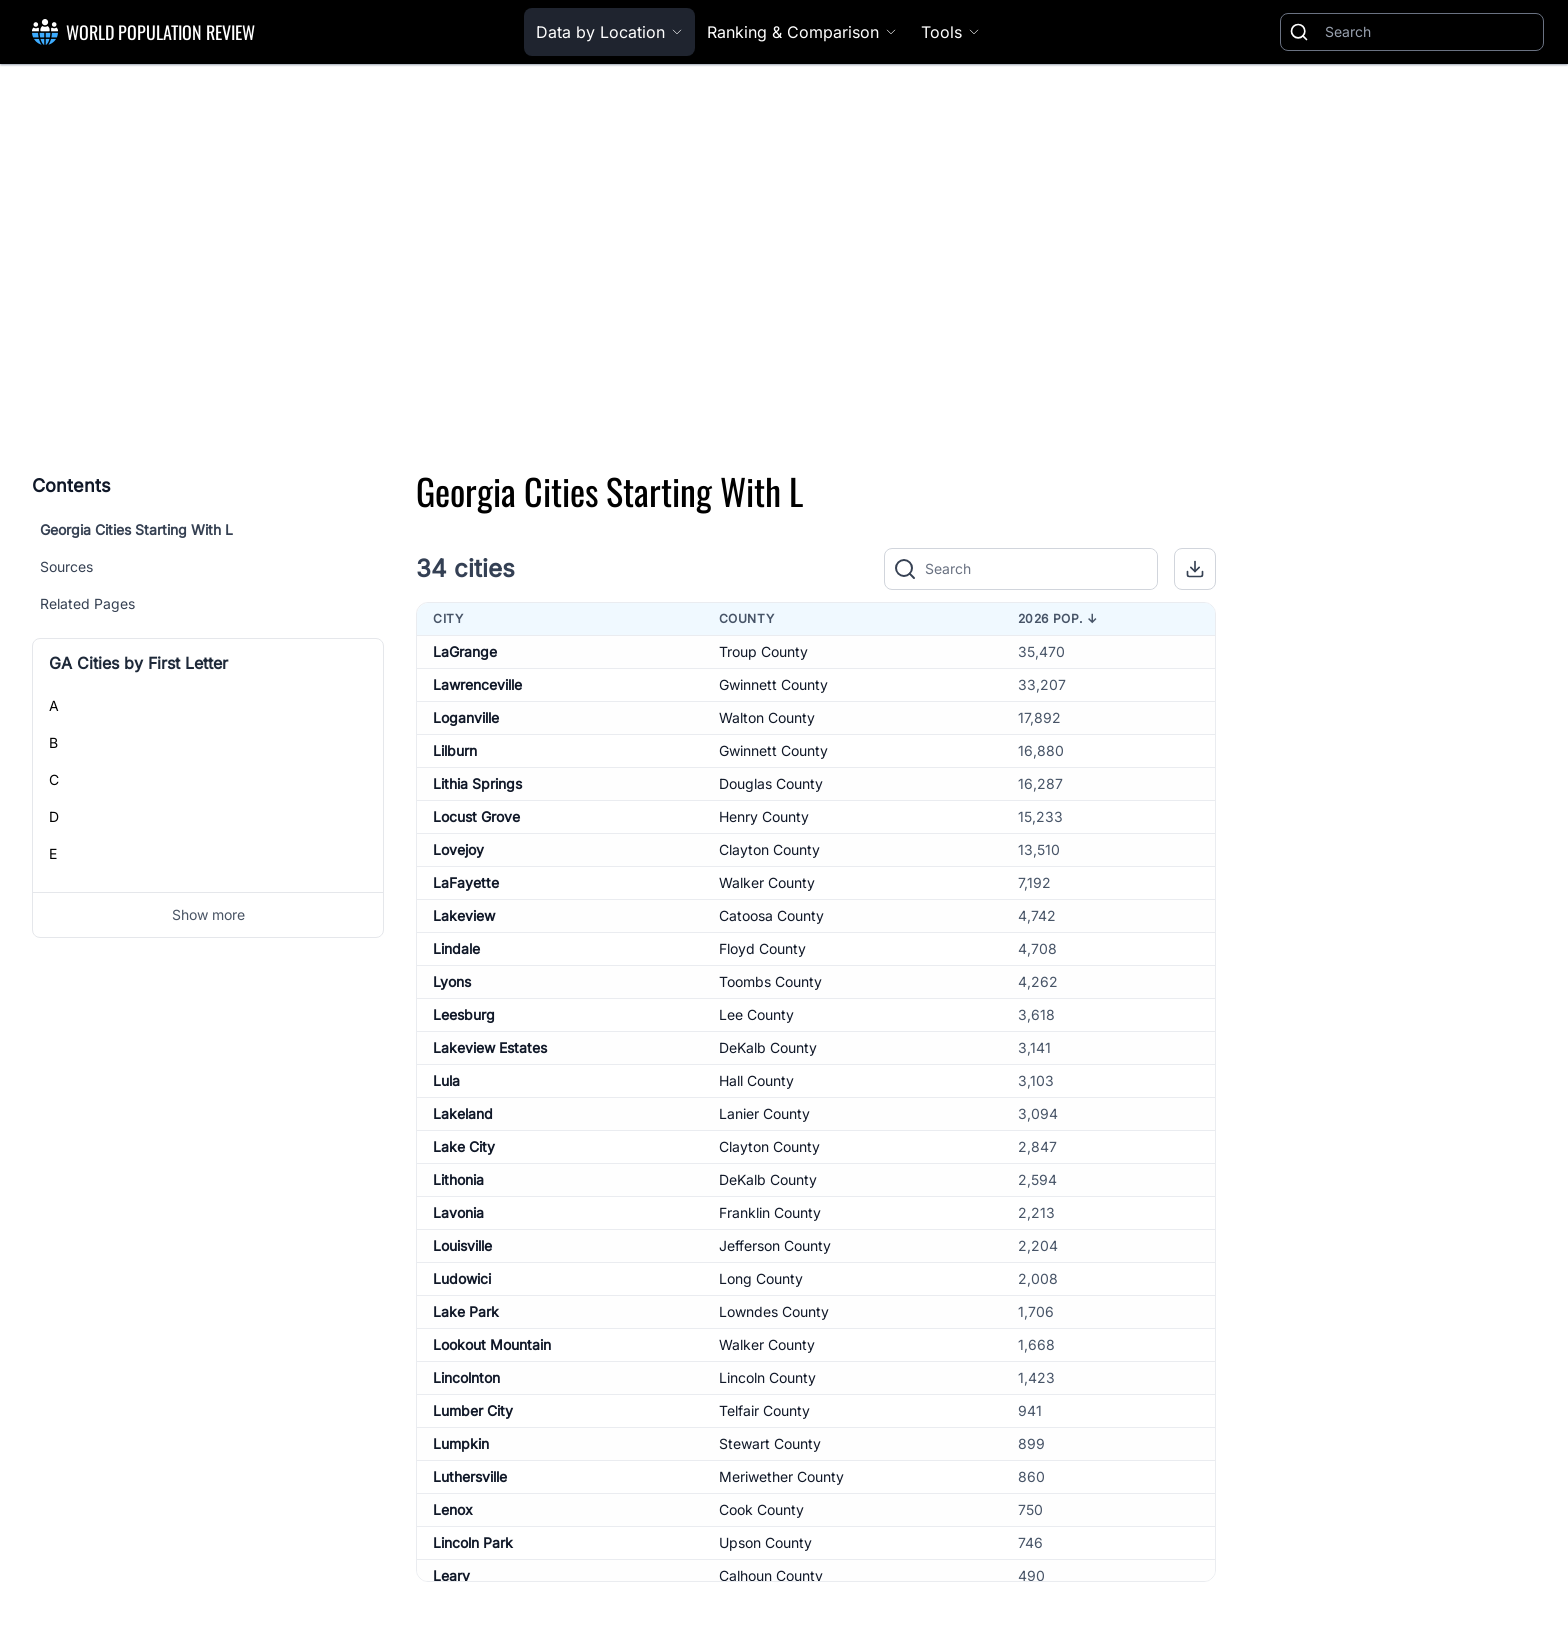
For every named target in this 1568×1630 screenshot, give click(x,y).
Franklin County (770, 1212)
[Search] (1430, 32)
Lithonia (458, 1179)
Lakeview (464, 915)
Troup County (763, 651)
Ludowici (462, 1278)
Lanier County (764, 1113)
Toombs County (770, 981)
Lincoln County (767, 1377)
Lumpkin (461, 1443)
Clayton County (769, 849)
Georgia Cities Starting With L (136, 529)
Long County (761, 1278)
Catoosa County (771, 915)
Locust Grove (476, 816)
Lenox (453, 1509)
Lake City (464, 1146)
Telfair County (764, 1410)
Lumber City (473, 1410)
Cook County (761, 1509)
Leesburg (464, 1014)
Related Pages (87, 603)
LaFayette (466, 882)
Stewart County (770, 1443)
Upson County (765, 1542)
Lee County (756, 1014)
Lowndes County (774, 1311)
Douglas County (771, 783)
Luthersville (470, 1476)
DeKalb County (768, 1047)
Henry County (764, 816)
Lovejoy (458, 849)
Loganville (466, 717)
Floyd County (762, 948)
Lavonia (458, 1212)
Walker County (767, 882)
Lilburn (455, 750)
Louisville (462, 1245)
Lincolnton (466, 1377)
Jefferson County (775, 1245)
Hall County (756, 1080)
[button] (1195, 569)
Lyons (452, 981)
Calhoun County (771, 1575)
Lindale (456, 948)
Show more (208, 914)
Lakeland (463, 1113)
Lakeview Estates (490, 1047)
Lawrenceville (477, 684)
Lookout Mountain (492, 1344)
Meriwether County (781, 1476)
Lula (446, 1080)
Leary (451, 1575)
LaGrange (465, 651)
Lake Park (466, 1311)
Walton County (767, 717)
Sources (66, 566)
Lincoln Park (473, 1542)
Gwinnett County (773, 684)
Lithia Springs (477, 783)
